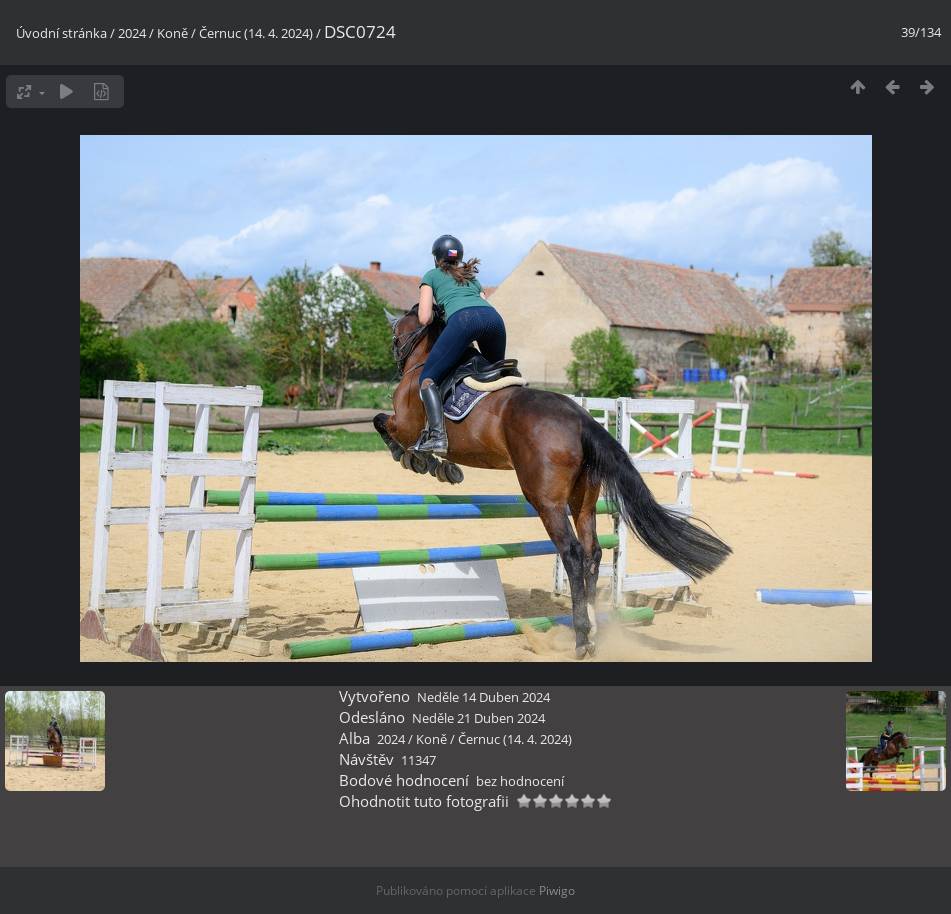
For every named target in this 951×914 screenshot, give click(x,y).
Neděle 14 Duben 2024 (483, 697)
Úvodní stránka (61, 33)
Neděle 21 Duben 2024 (478, 718)
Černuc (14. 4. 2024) (256, 33)
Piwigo (557, 890)
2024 (132, 33)
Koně (172, 33)
